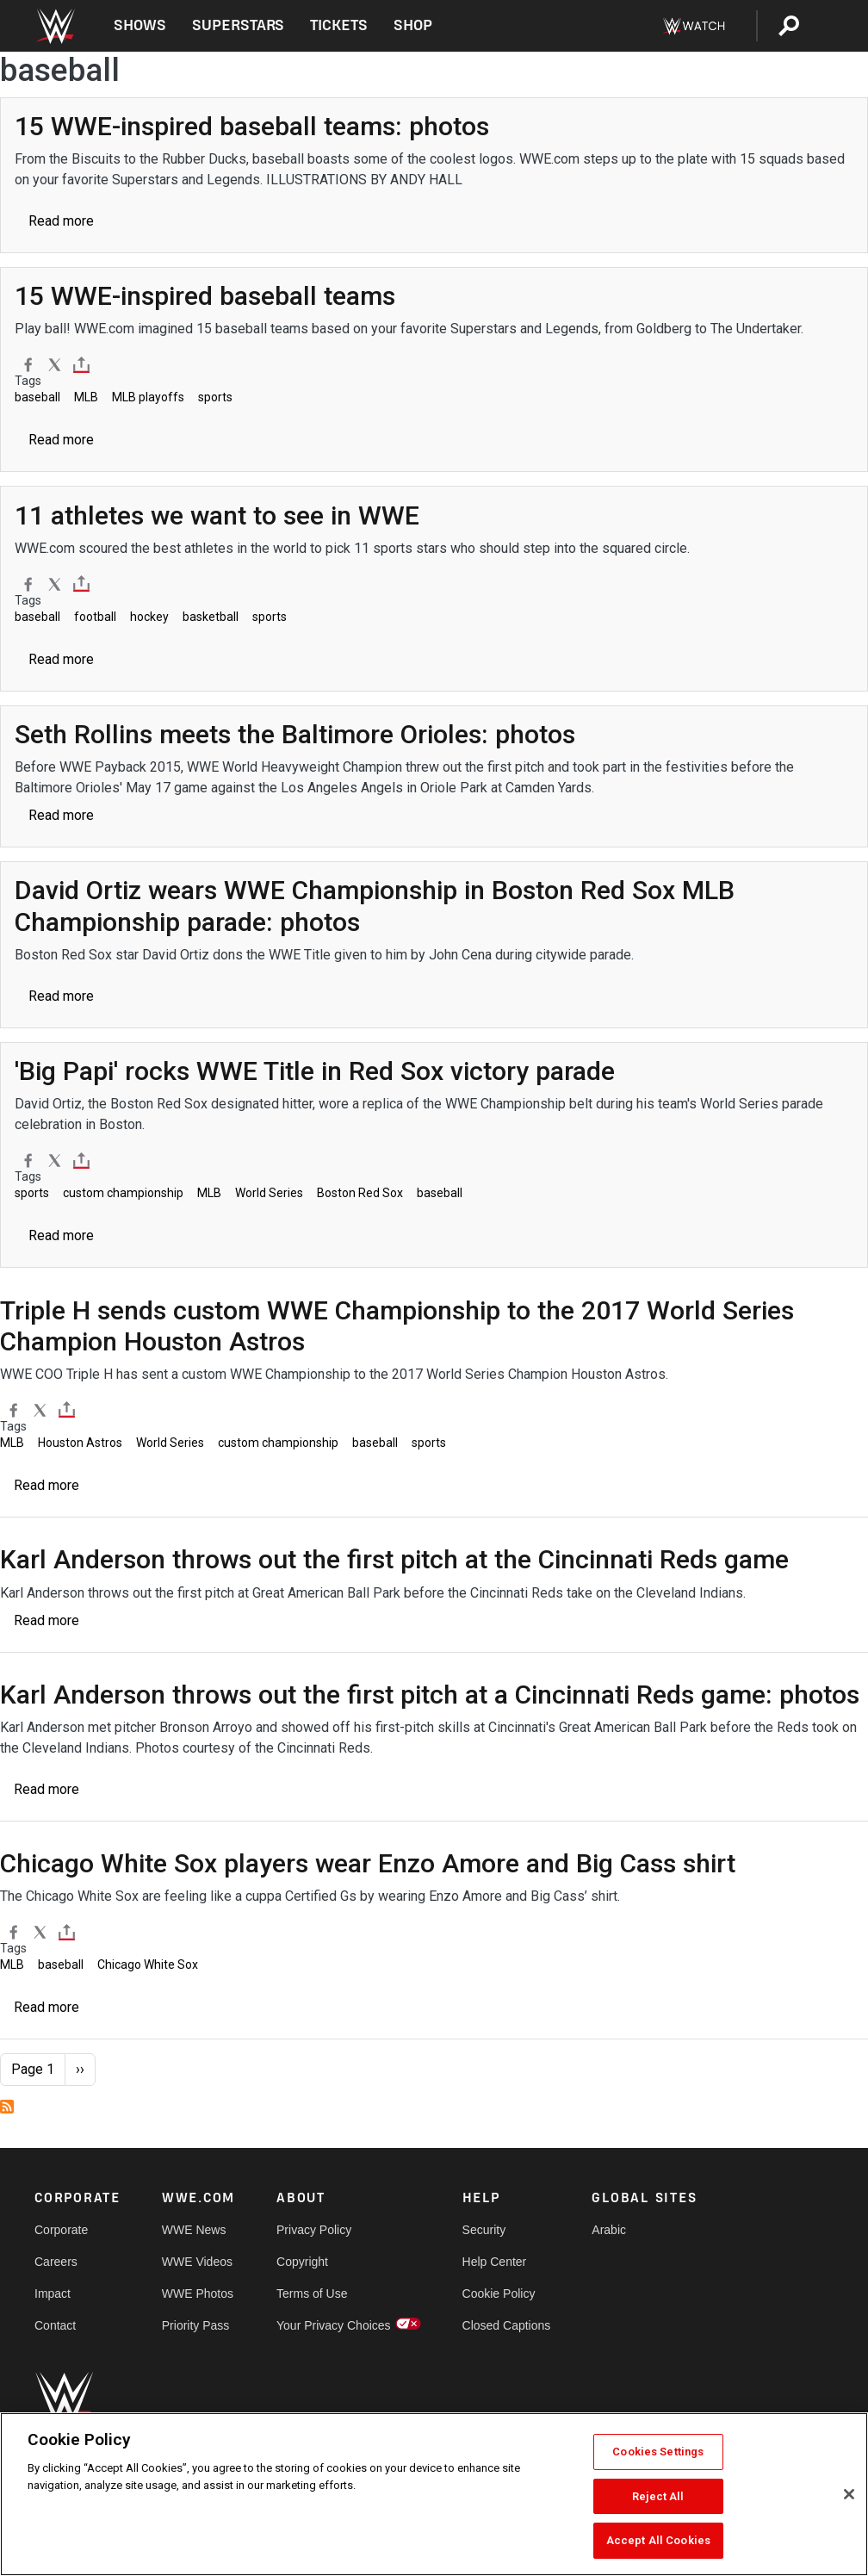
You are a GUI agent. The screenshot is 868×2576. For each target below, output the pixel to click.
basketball (211, 617)
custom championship (123, 1193)
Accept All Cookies (658, 2540)
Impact (52, 2293)
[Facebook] (28, 364)
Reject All (658, 2496)
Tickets (339, 25)
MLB (86, 397)
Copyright (302, 2262)
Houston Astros (80, 1442)
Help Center (494, 2262)
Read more (61, 221)
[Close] (849, 2494)
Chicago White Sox (147, 1964)
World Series (269, 1193)
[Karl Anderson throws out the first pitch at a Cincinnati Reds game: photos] (429, 1694)
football (95, 617)
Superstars (238, 25)
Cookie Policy (499, 2293)
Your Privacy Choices (333, 2325)
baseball (37, 397)
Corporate (61, 2230)
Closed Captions (506, 2325)
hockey (149, 617)
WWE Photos (197, 2293)
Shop (413, 25)
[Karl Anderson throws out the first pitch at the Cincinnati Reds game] (394, 1559)
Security (484, 2230)
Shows (140, 25)
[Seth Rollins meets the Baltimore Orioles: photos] (295, 734)
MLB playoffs (148, 397)
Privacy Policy (313, 2230)
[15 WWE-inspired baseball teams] (205, 296)
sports (215, 397)
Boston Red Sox (360, 1193)
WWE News (194, 2230)
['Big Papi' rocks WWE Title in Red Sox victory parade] (315, 1071)
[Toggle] (81, 365)
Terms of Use (311, 2293)
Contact (55, 2325)
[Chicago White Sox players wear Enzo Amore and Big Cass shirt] (367, 1863)
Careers (56, 2262)
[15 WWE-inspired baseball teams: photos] (252, 126)
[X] (54, 364)
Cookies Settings (658, 2451)
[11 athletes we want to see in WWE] (217, 515)
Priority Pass (196, 2325)
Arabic (609, 2230)
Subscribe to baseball (7, 2107)
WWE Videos (197, 2262)
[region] (434, 2494)
